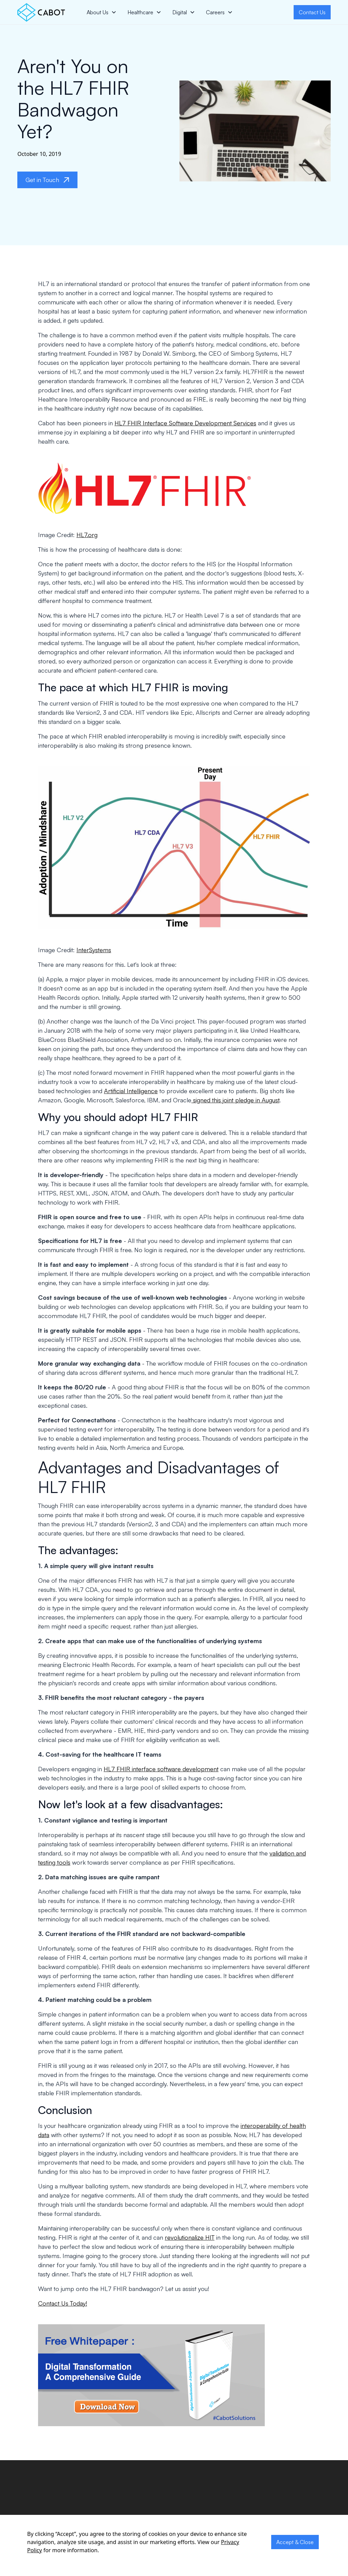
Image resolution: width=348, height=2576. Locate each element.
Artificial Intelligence (131, 1091)
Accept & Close (295, 2542)
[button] (101, 12)
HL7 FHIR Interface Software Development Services (185, 423)
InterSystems (93, 950)
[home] (41, 12)
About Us (97, 12)
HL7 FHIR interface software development (161, 1769)
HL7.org (87, 534)
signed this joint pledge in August (235, 1100)
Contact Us (312, 12)
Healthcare (140, 12)
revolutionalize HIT (189, 2237)
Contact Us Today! (62, 2303)
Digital (179, 12)
